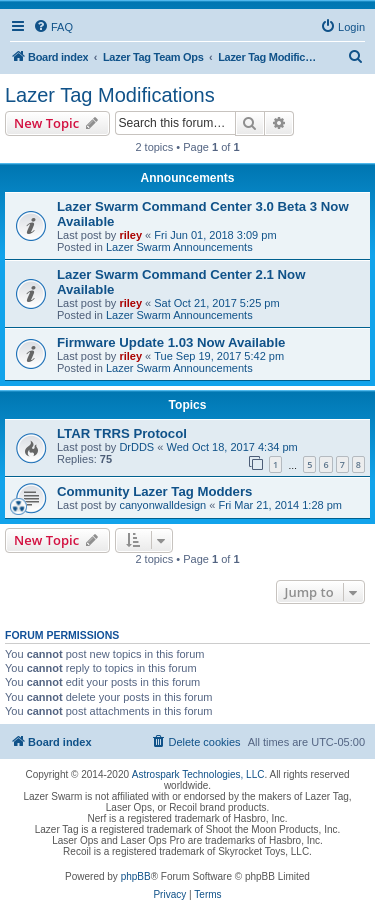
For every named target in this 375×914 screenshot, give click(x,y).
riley (130, 235)
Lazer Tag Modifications (110, 95)
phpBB (136, 876)
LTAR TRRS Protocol (122, 433)
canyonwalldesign (162, 505)
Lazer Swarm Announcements (179, 247)
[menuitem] (53, 27)
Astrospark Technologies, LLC (198, 774)
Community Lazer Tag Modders (154, 491)
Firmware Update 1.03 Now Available (171, 342)
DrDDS (136, 447)
